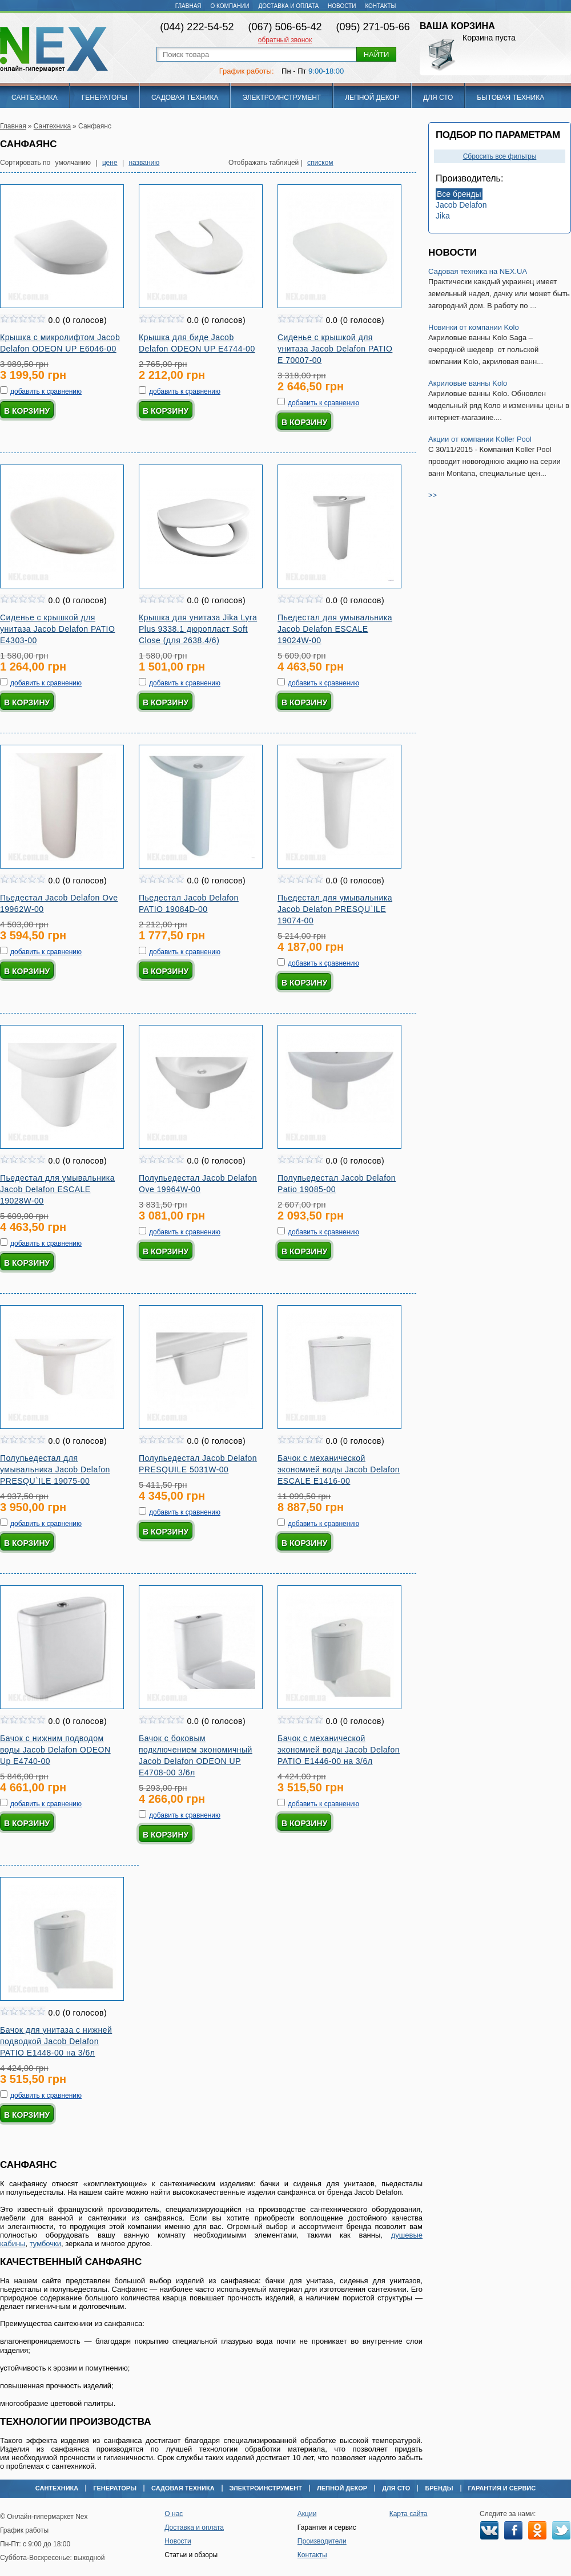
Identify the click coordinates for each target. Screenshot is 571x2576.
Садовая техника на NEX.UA (477, 271)
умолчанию (73, 163)
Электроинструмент (281, 98)
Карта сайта (408, 2514)
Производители (322, 2541)
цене (110, 163)
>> (432, 495)
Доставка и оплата (288, 6)
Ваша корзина (457, 26)
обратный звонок (285, 40)
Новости (342, 6)
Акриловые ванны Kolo (467, 383)
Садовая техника (185, 98)
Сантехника (34, 98)
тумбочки (45, 2243)
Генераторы (104, 98)
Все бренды (459, 194)
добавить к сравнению (46, 391)
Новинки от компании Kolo (473, 327)
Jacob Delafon (461, 204)
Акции (307, 2514)
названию (143, 163)
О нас (173, 2514)
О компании (230, 6)
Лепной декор (372, 98)
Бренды (439, 2488)
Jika (443, 215)
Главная (188, 6)
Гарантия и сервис (502, 2488)
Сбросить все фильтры (500, 156)
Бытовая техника (510, 98)
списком (320, 163)
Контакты (380, 6)
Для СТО (438, 98)
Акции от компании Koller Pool (480, 439)
